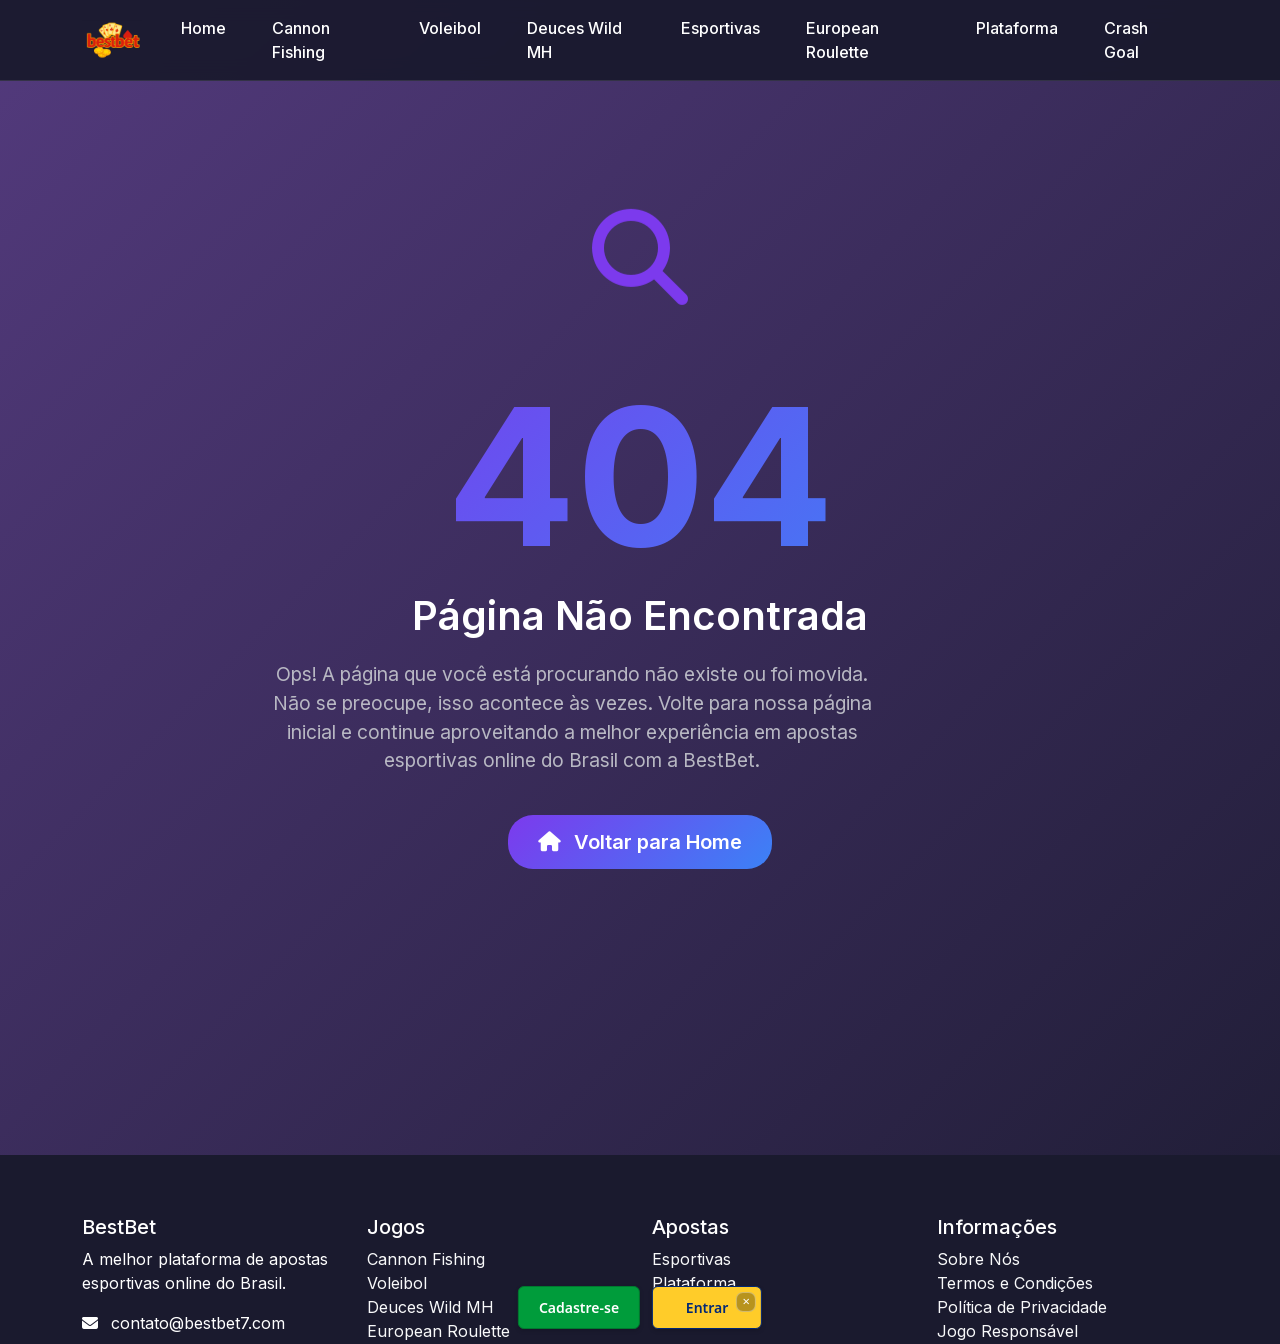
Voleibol (450, 28)
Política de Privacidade (1022, 1307)
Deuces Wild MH (574, 40)
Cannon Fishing (301, 40)
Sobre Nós (978, 1259)
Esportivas (720, 28)
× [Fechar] (745, 1301)
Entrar (707, 1307)
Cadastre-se (579, 1307)
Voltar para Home (640, 842)
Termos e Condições (1015, 1283)
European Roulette (842, 40)
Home (203, 28)
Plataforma (1017, 28)
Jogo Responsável (1007, 1331)
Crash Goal (1126, 40)
